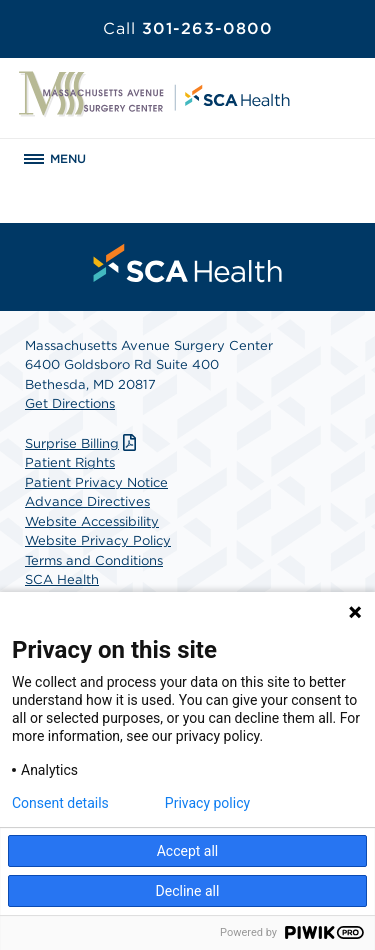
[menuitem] (188, 263)
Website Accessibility (92, 521)
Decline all (188, 891)
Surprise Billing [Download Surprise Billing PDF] (83, 443)
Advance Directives (87, 501)
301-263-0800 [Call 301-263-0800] (188, 28)
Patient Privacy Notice (96, 482)
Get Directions (70, 403)
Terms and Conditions (94, 560)
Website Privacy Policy (98, 540)
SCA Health (62, 579)
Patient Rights (70, 462)
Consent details (60, 803)
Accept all (188, 851)
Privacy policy (207, 803)
